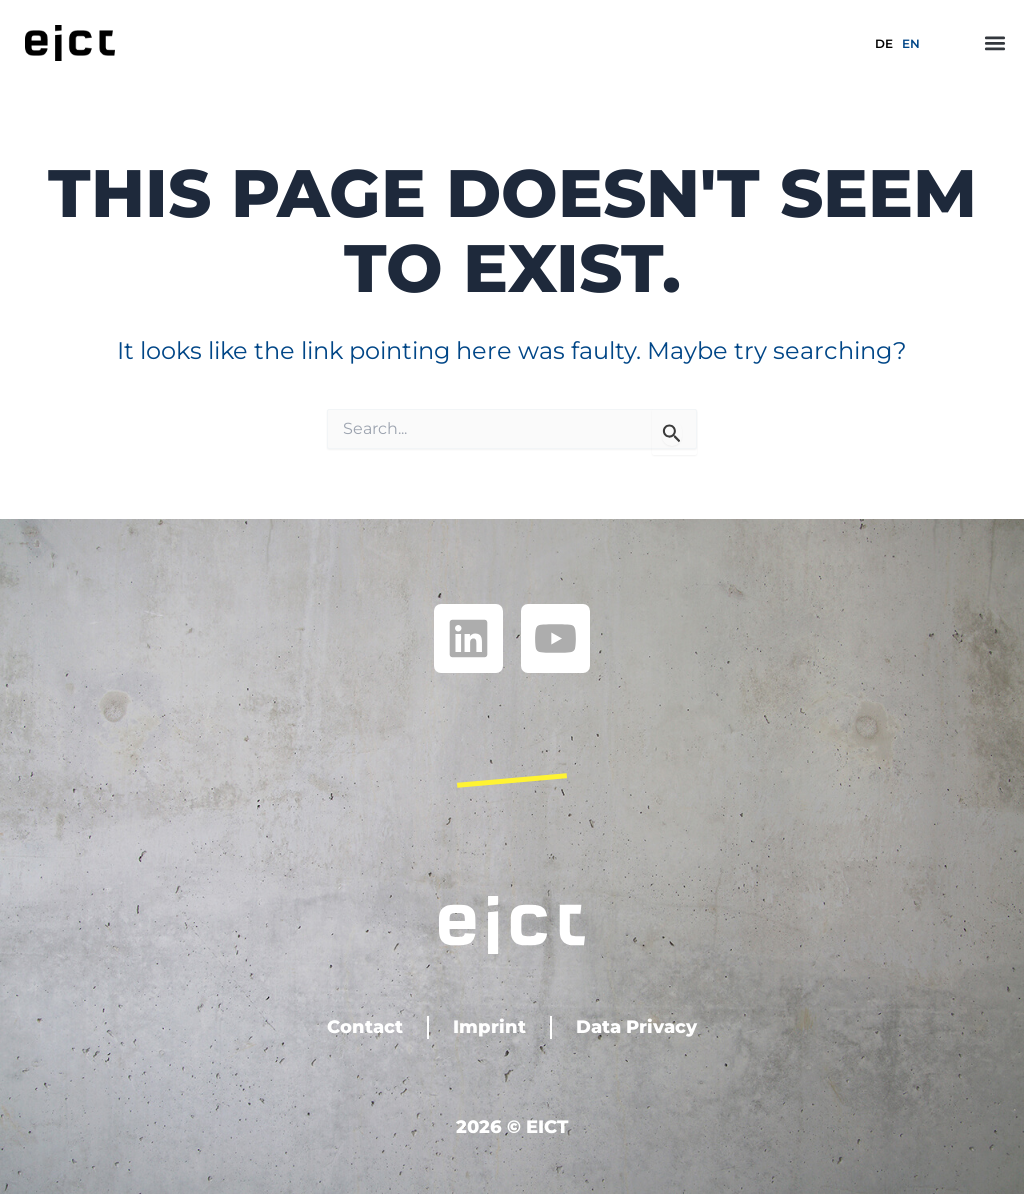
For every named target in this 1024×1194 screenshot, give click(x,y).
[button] (995, 42)
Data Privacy (636, 1026)
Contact (365, 1026)
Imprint (489, 1026)
